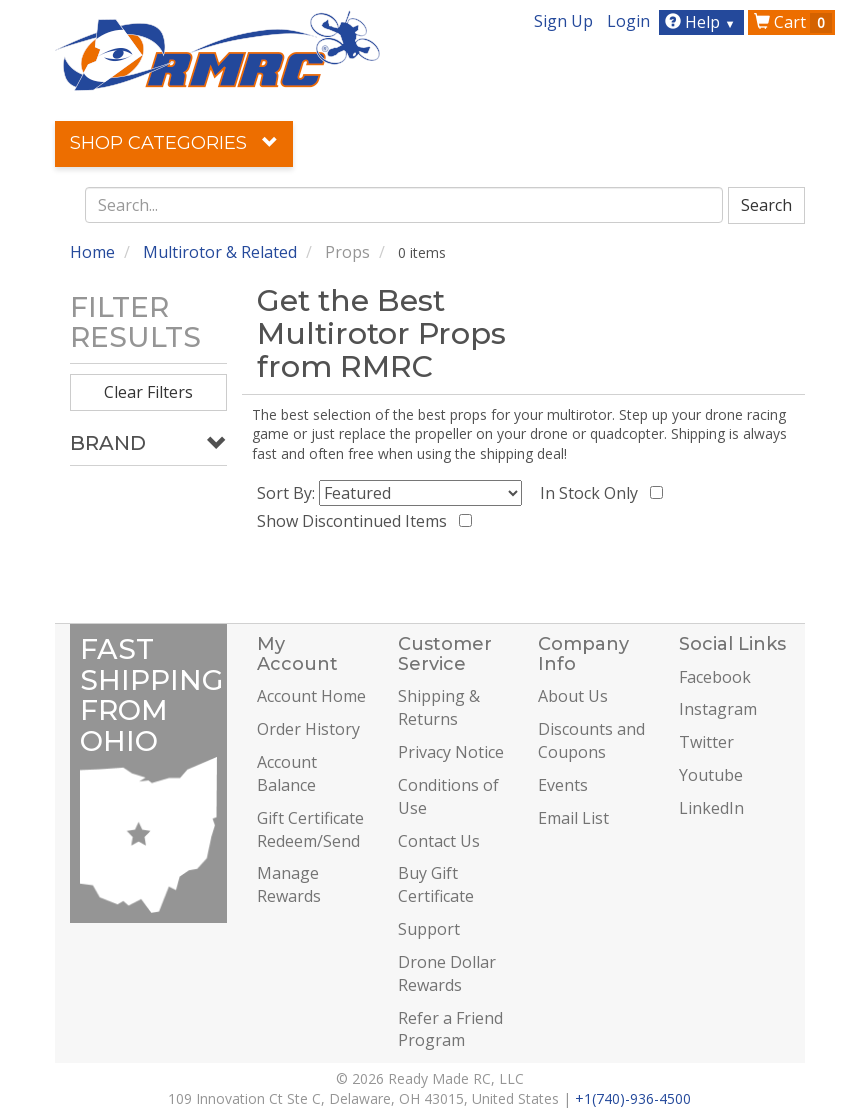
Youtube (711, 775)
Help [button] (702, 22)
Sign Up (563, 21)
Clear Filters (148, 392)
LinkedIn (711, 808)
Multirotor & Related (220, 252)
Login (628, 21)
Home (92, 252)
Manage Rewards (289, 884)
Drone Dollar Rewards (447, 973)
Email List (573, 818)
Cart (793, 22)
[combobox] (404, 205)
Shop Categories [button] (174, 143)
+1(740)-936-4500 (633, 1098)
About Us (573, 696)
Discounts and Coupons (591, 740)
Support (429, 929)
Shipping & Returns (439, 707)
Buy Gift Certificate (436, 884)
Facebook (715, 677)
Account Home (311, 696)
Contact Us (439, 841)
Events (563, 785)
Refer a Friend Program (450, 1029)
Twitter (706, 742)
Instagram (718, 709)
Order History (308, 729)
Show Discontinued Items (356, 521)
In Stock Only (593, 493)
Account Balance (287, 773)
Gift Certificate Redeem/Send (310, 829)
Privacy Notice (451, 752)
